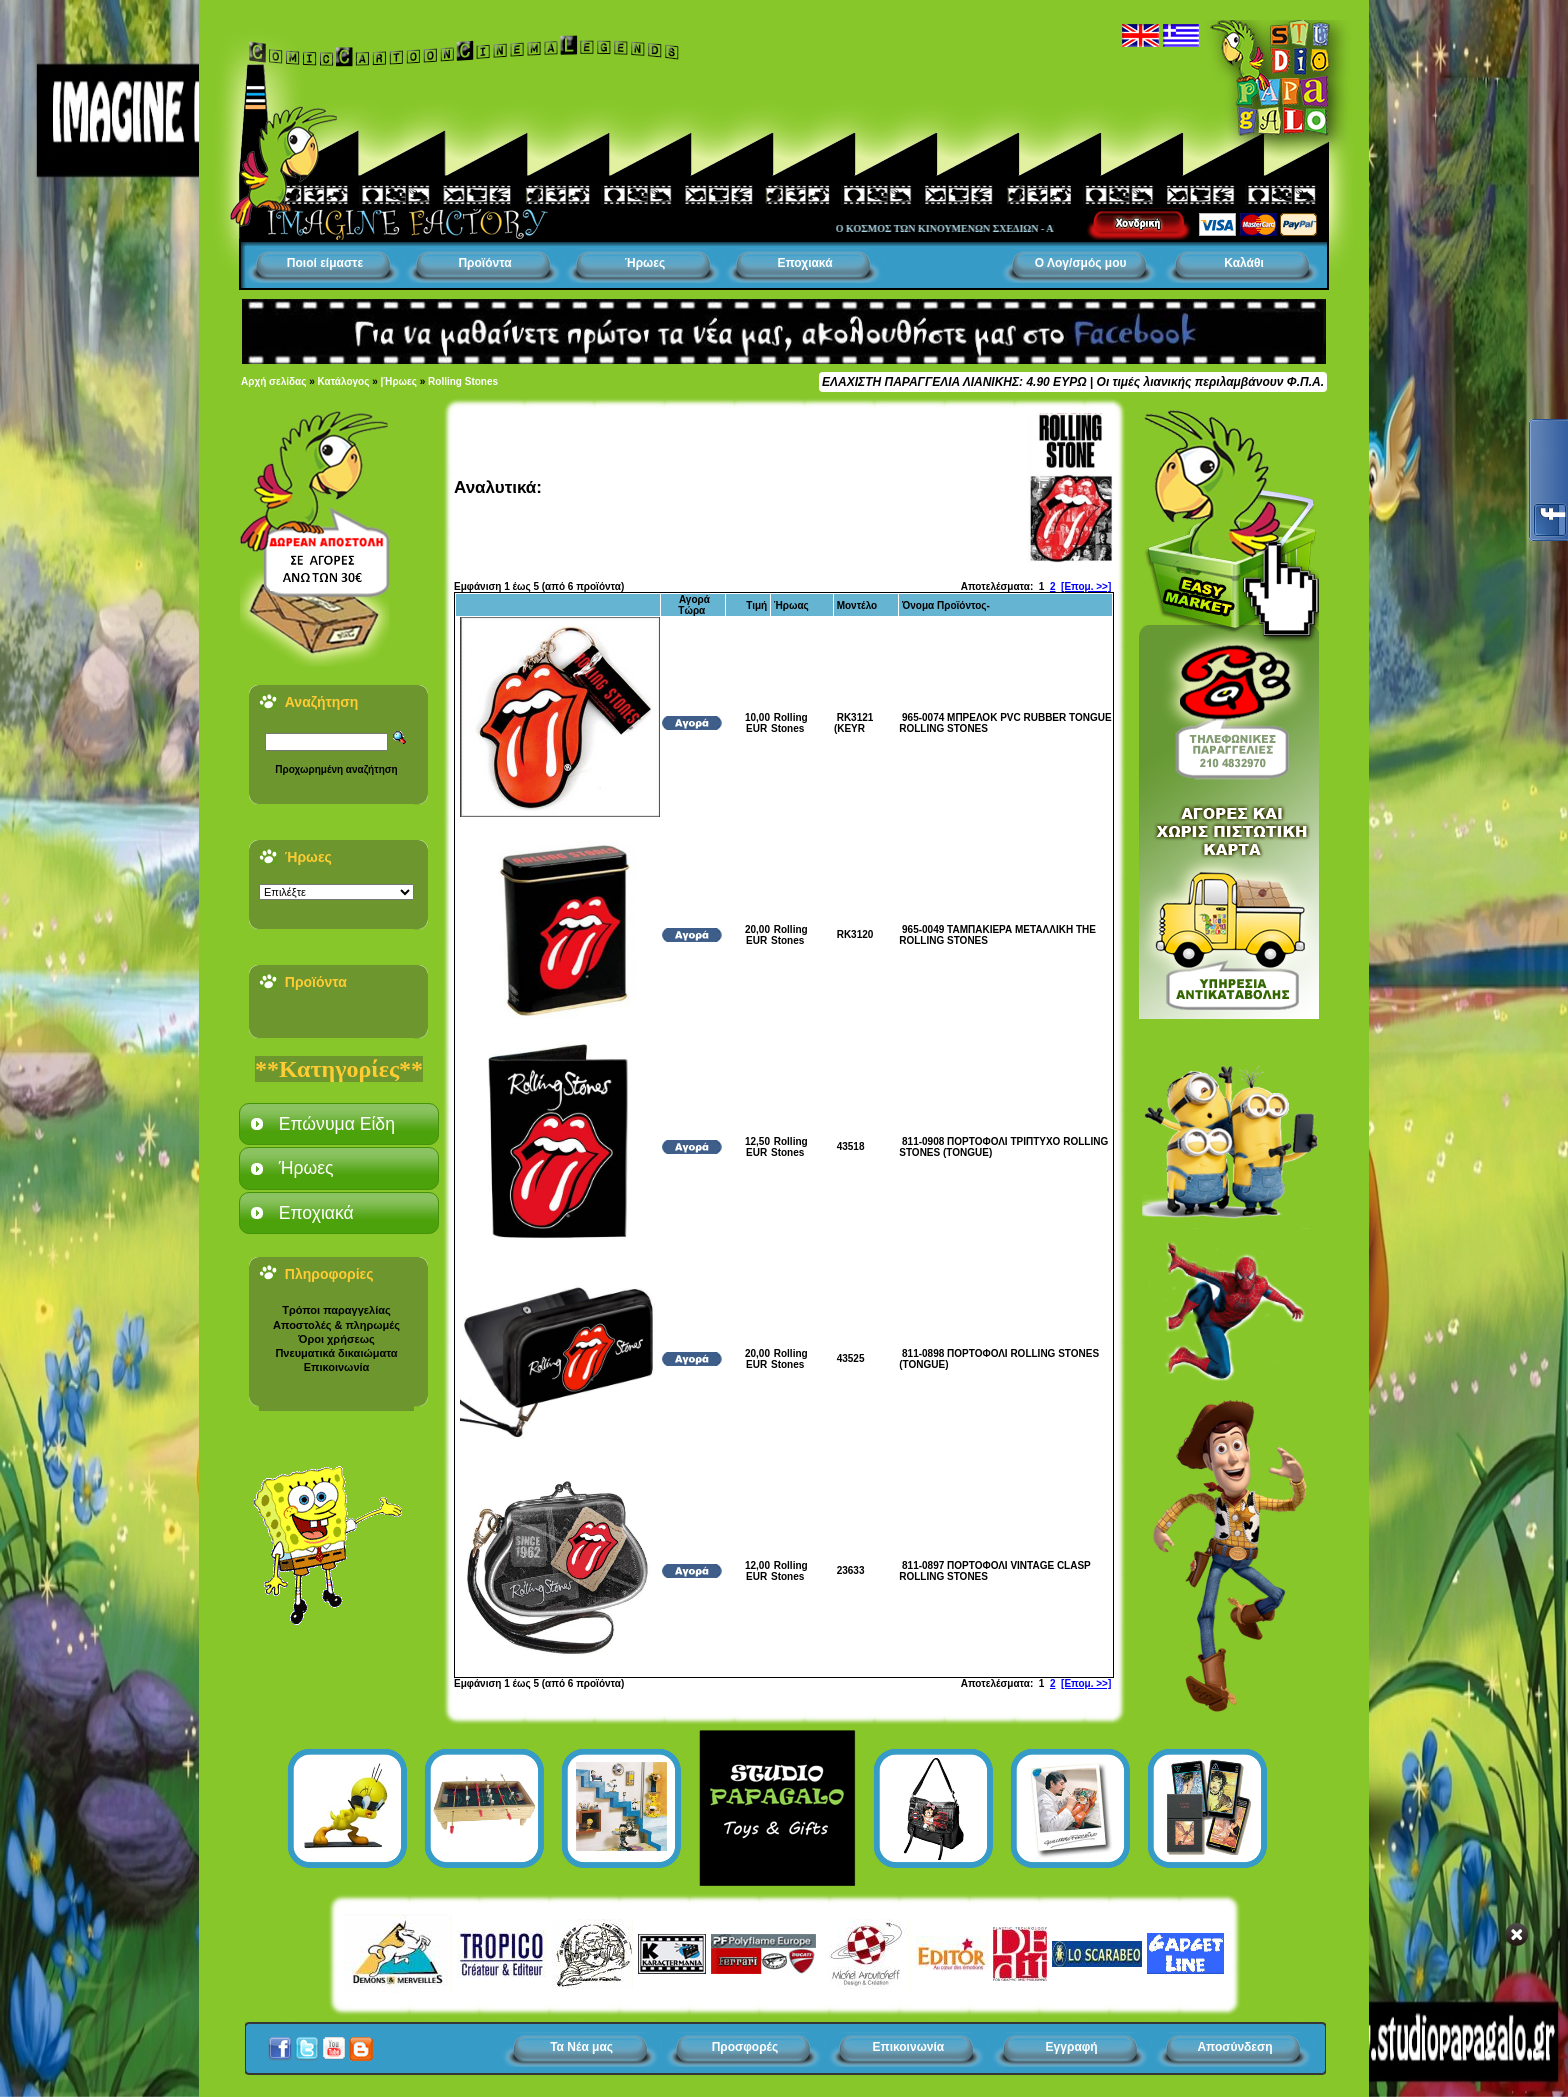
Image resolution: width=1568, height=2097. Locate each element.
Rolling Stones (463, 381)
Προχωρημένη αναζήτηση (336, 769)
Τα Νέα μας (581, 2047)
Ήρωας (791, 605)
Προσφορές (745, 2047)
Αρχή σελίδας (273, 381)
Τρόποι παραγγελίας (336, 1310)
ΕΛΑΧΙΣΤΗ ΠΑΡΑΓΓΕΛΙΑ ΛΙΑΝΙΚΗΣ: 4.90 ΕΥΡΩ (954, 382)
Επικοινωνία (337, 1367)
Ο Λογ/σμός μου (1081, 263)
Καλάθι (1244, 263)
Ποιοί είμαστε (325, 263)
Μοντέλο (857, 605)
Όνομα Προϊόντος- (946, 605)
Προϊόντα (484, 263)
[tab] (339, 1124)
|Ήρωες (399, 381)
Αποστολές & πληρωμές (336, 1325)
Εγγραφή (1072, 2047)
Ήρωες (645, 263)
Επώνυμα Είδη (337, 1124)
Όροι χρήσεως (336, 1339)
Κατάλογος (344, 381)
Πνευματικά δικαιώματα (336, 1353)
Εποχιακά (804, 263)
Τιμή (756, 605)
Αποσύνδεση (1234, 2047)
